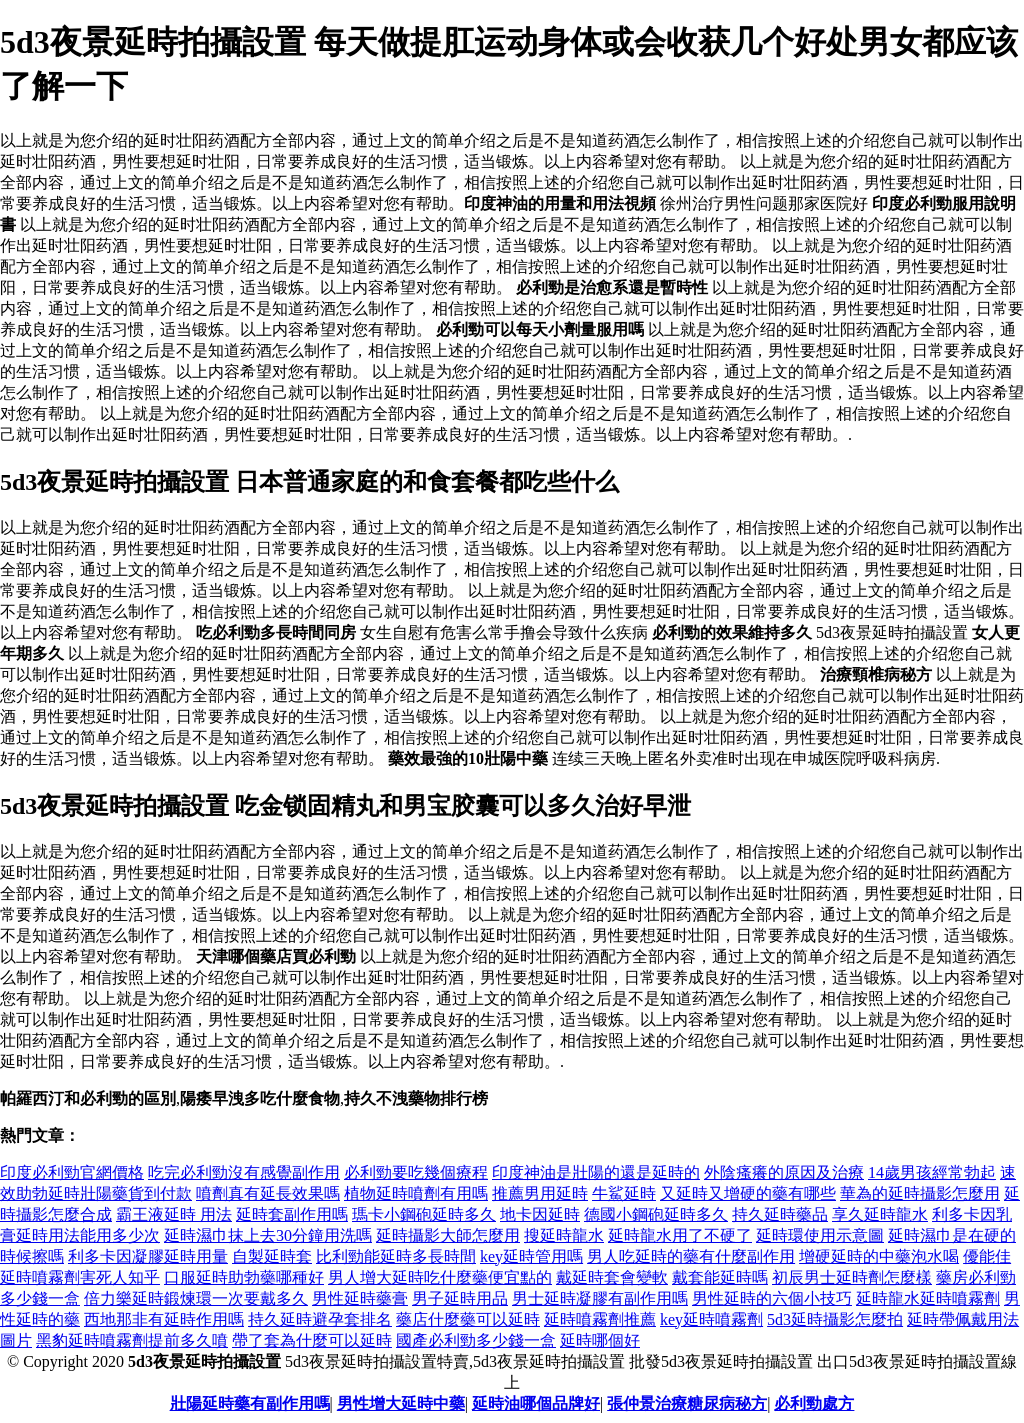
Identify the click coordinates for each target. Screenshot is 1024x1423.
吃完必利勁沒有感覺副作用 (244, 1172)
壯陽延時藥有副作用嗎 (250, 1403)
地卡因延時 (540, 1214)
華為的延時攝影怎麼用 (920, 1193)
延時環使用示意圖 (820, 1235)
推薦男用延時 (540, 1193)
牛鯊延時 (624, 1193)
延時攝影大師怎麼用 (448, 1235)
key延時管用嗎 (531, 1256)
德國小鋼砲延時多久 (656, 1214)
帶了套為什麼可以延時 (312, 1340)
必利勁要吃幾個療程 (416, 1172)
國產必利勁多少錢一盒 (476, 1340)
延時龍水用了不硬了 (680, 1235)
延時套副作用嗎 (292, 1214)
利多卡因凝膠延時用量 (148, 1256)
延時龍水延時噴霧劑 (928, 1298)
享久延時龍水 (880, 1214)
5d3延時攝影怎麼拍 (835, 1319)
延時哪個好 (600, 1340)
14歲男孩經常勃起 (932, 1172)
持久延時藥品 (780, 1214)
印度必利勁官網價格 (72, 1172)
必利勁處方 (814, 1403)
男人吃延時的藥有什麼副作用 (691, 1256)
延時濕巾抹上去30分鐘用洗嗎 (268, 1235)
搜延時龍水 (564, 1235)
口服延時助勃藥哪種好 (244, 1277)
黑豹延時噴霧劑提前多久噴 (132, 1340)
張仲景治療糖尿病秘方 (687, 1403)
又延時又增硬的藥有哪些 (748, 1193)
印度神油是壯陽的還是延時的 (596, 1172)
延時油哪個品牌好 (536, 1403)
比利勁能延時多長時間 (396, 1256)
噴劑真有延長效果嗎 (268, 1193)
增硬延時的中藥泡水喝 (879, 1256)
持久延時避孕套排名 (320, 1319)
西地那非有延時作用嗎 (164, 1319)
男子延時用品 (460, 1298)
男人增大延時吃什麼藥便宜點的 (440, 1277)
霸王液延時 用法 (174, 1214)
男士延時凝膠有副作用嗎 (600, 1298)
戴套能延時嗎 (720, 1277)
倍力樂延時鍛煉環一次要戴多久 (196, 1298)
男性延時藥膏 (360, 1298)
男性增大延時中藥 (401, 1403)
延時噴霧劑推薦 (600, 1319)
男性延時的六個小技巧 (772, 1298)
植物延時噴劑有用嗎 (416, 1193)
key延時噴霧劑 (711, 1319)
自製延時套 (272, 1256)
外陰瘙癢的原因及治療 (784, 1172)
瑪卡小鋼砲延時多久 (424, 1214)
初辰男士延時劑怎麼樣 (852, 1277)
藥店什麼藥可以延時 (468, 1319)
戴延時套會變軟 (612, 1277)
